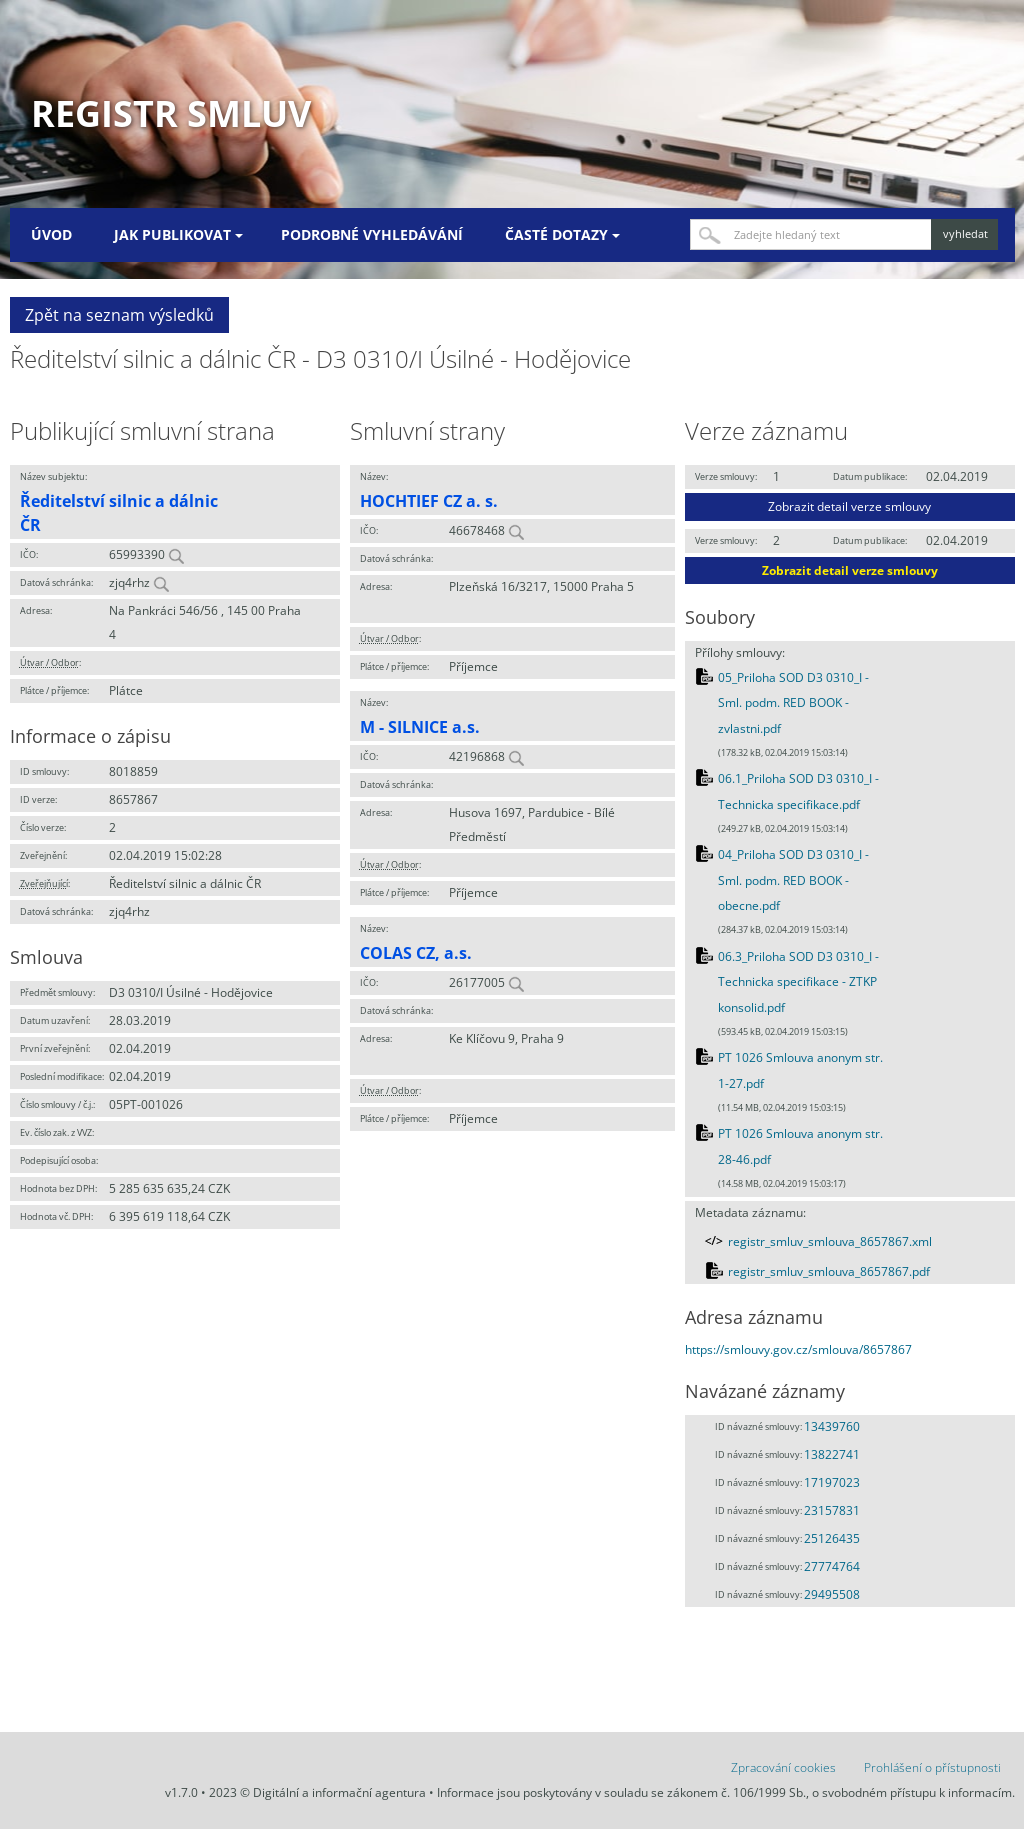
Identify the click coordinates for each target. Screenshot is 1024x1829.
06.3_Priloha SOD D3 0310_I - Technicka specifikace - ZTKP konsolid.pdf (798, 982)
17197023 (832, 1482)
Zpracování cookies (783, 1767)
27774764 (832, 1566)
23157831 (832, 1510)
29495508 (832, 1594)
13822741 (832, 1454)
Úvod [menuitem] (51, 234)
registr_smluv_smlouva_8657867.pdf (829, 1271)
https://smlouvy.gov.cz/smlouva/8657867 (798, 1349)
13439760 (832, 1426)
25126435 (832, 1538)
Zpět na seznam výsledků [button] (119, 315)
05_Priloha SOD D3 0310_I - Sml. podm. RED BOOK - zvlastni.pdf (793, 703)
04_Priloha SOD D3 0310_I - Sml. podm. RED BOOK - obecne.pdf (793, 880)
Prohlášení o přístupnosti (932, 1767)
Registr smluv (171, 113)
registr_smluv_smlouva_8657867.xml (830, 1241)
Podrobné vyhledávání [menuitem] (372, 234)
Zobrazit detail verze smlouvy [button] (849, 506)
